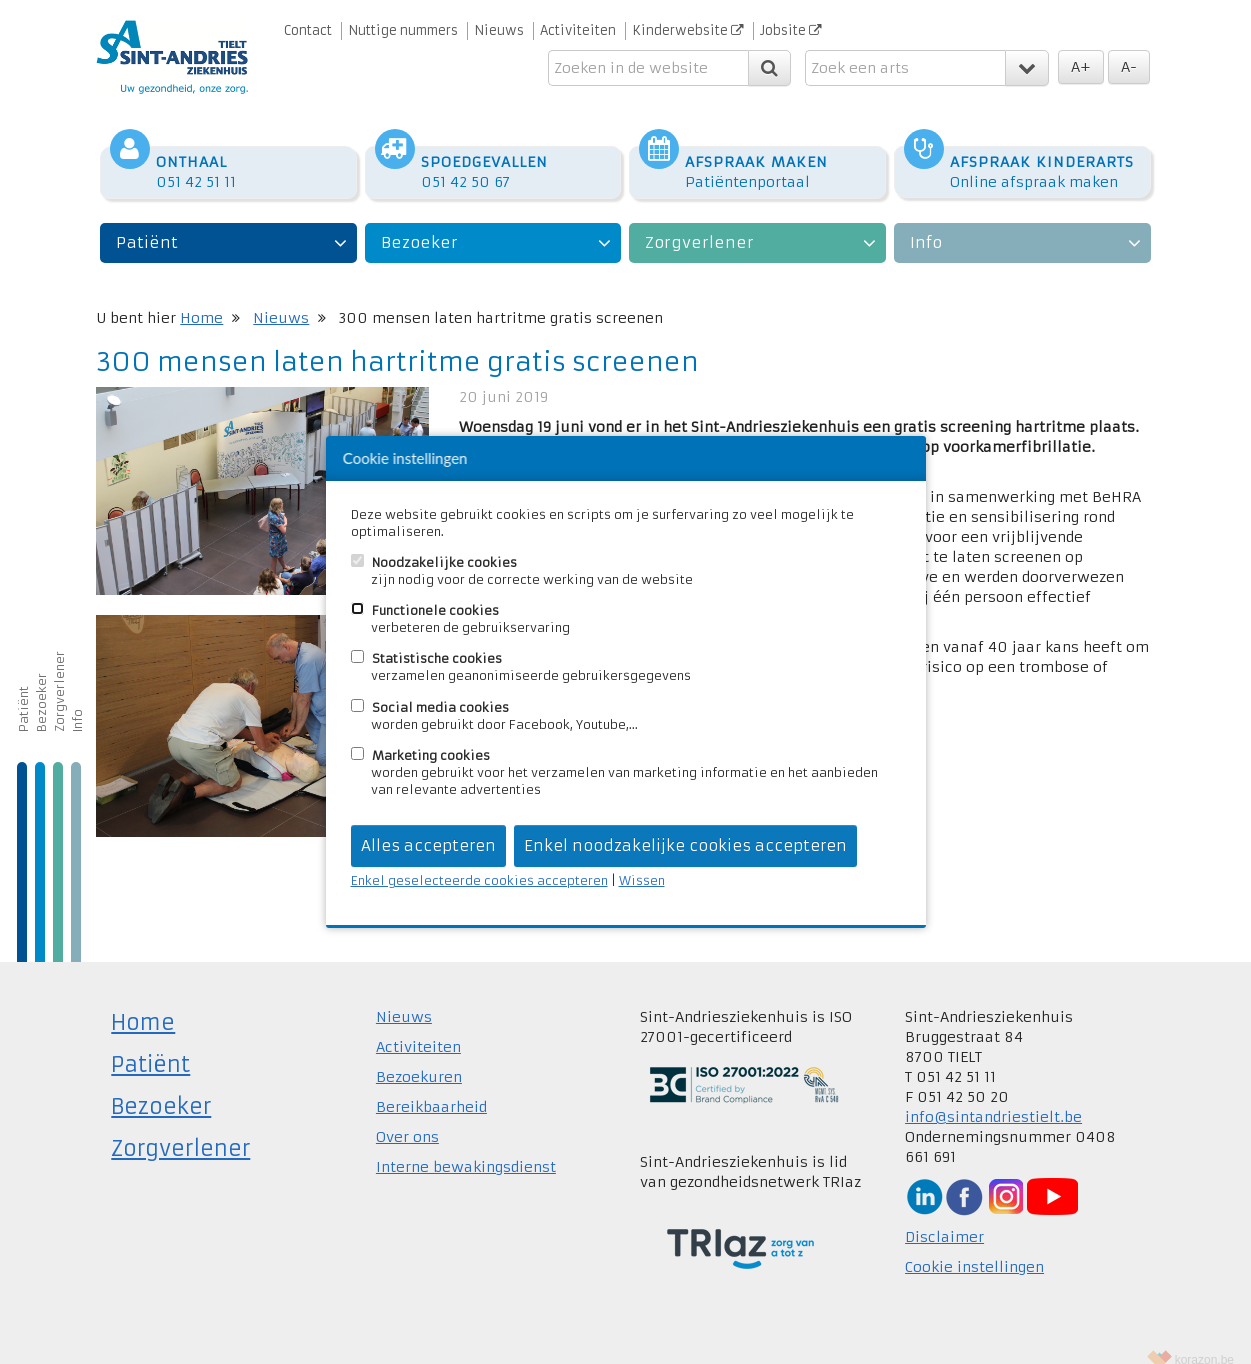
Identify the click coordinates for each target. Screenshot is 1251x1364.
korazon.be (1204, 1340)
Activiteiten (578, 30)
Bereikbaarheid (431, 1087)
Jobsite (791, 30)
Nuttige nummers (403, 30)
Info (926, 222)
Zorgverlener (699, 222)
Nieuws (499, 30)
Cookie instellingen (974, 1247)
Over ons (407, 1117)
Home (201, 298)
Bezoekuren (419, 1057)
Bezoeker (419, 222)
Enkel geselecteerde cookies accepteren (479, 880)
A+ (1081, 67)
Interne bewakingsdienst (466, 1147)
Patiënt (147, 222)
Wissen (642, 880)
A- (1129, 67)
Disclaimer (944, 1217)
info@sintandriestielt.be (993, 1097)
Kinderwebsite (688, 30)
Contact (308, 30)
